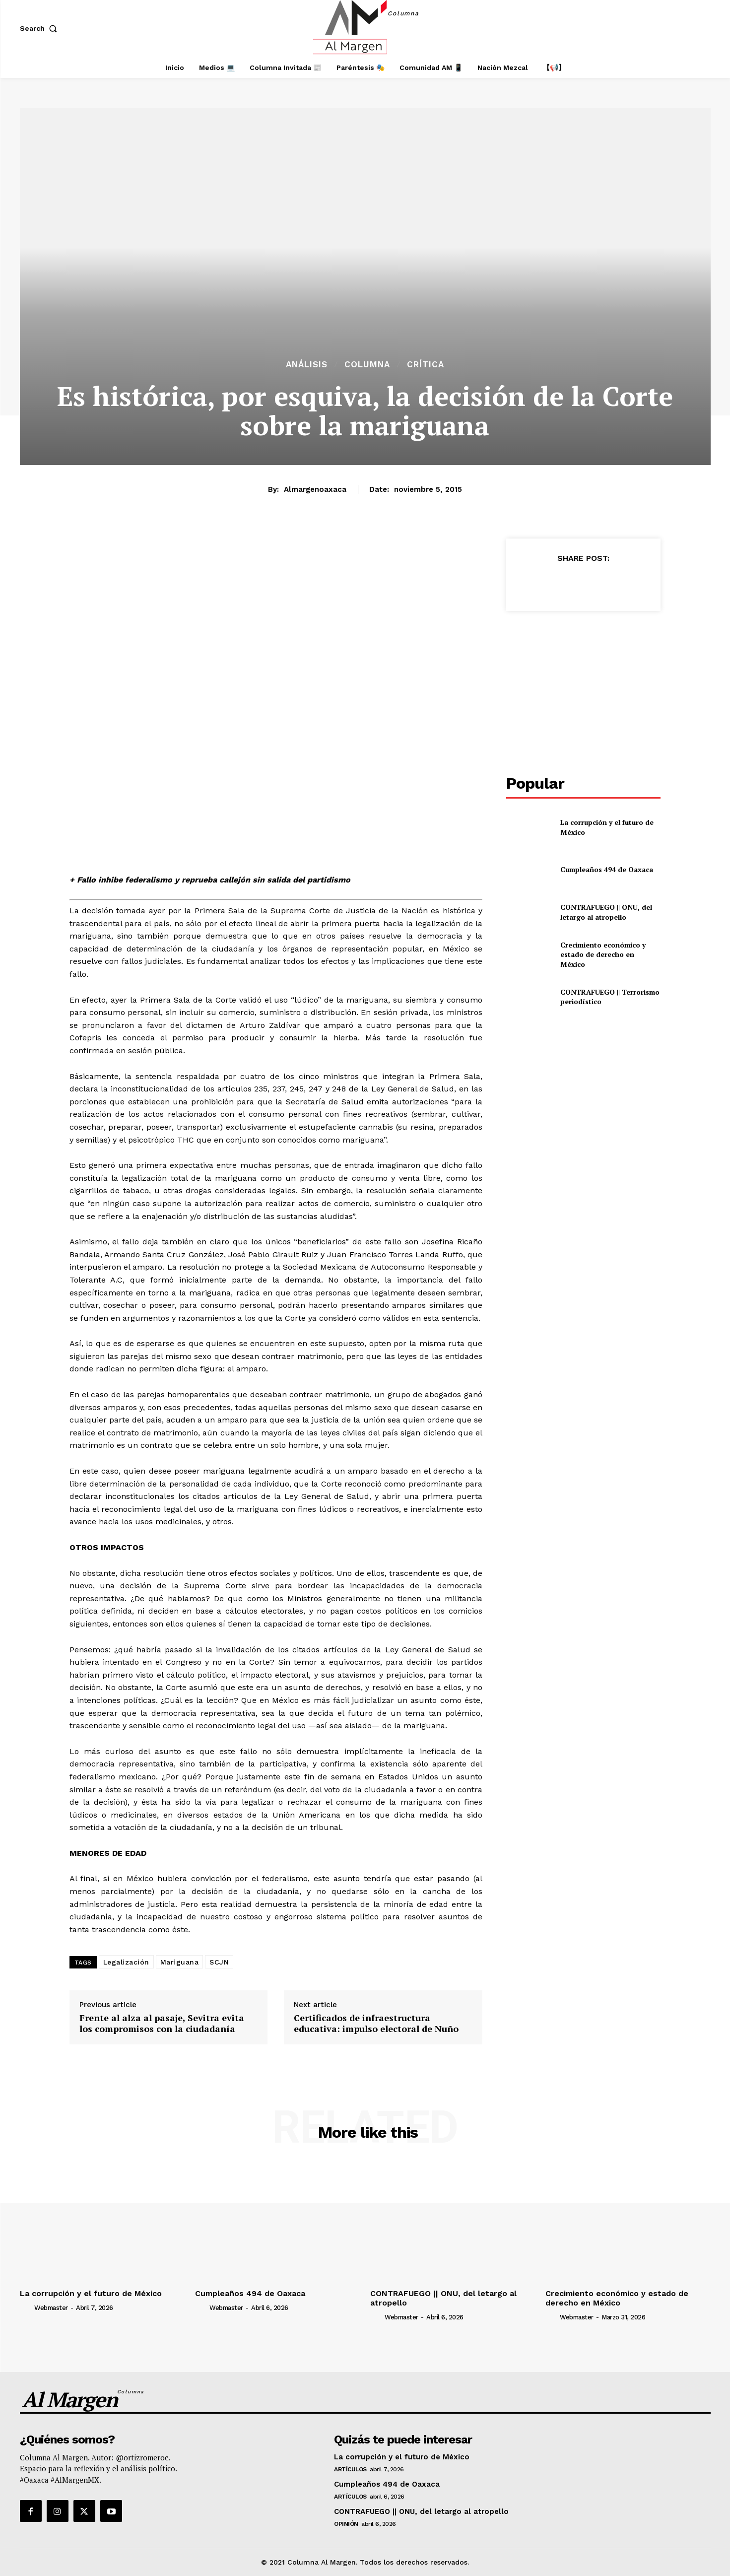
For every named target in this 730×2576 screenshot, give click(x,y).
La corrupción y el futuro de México (91, 2293)
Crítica (425, 364)
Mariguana (179, 1962)
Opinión (346, 2523)
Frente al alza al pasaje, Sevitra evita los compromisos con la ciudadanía (161, 2023)
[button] (41, 28)
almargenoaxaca (315, 489)
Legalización (126, 1962)
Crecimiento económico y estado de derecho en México (603, 954)
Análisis (307, 364)
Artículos (350, 2469)
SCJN (219, 1962)
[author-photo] (26, 2307)
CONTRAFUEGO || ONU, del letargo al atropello (606, 912)
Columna (367, 364)
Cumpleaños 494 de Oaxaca (606, 869)
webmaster (51, 2307)
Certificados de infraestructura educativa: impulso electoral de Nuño (376, 2023)
